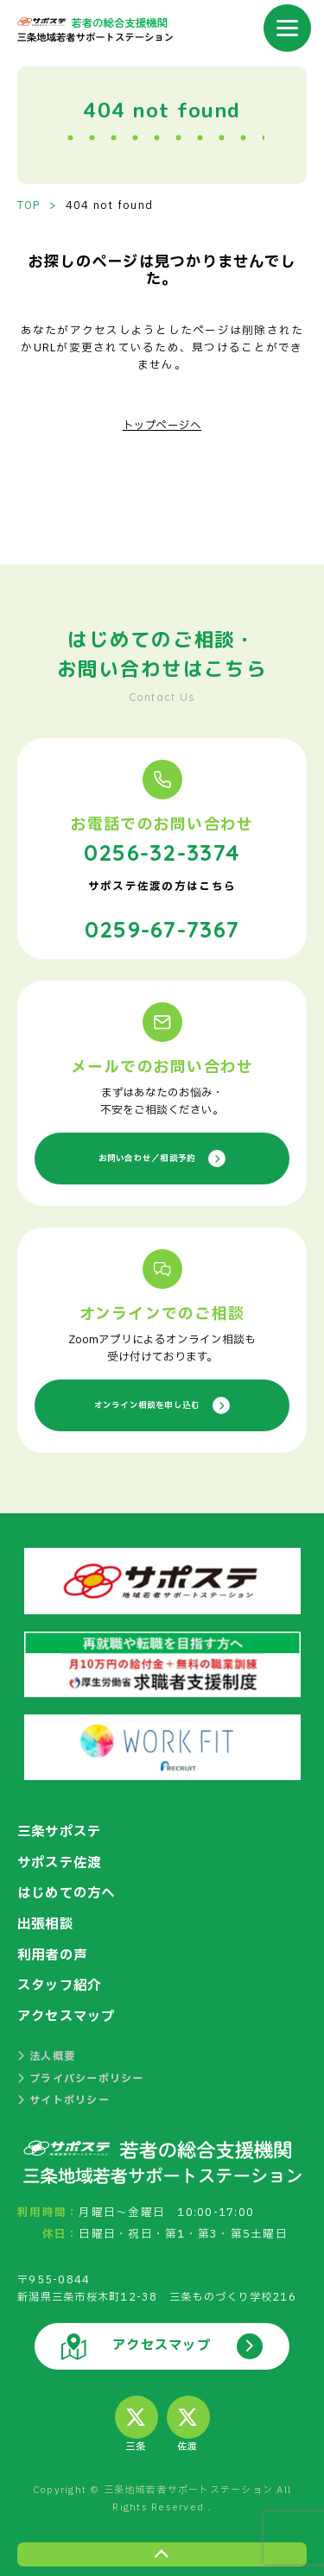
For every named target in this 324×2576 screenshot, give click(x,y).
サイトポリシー (63, 2091)
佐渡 (188, 2417)
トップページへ (162, 425)
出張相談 (47, 1919)
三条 (136, 2417)
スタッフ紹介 (62, 1979)
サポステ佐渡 (62, 1858)
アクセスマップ (69, 2009)
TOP (29, 205)
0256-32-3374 (162, 850)
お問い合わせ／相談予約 (162, 1155)
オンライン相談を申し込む (161, 1401)
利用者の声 (54, 1949)
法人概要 (46, 2048)
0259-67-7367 (162, 925)
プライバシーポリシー (80, 2070)
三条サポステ (62, 1828)
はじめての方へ (69, 1888)
